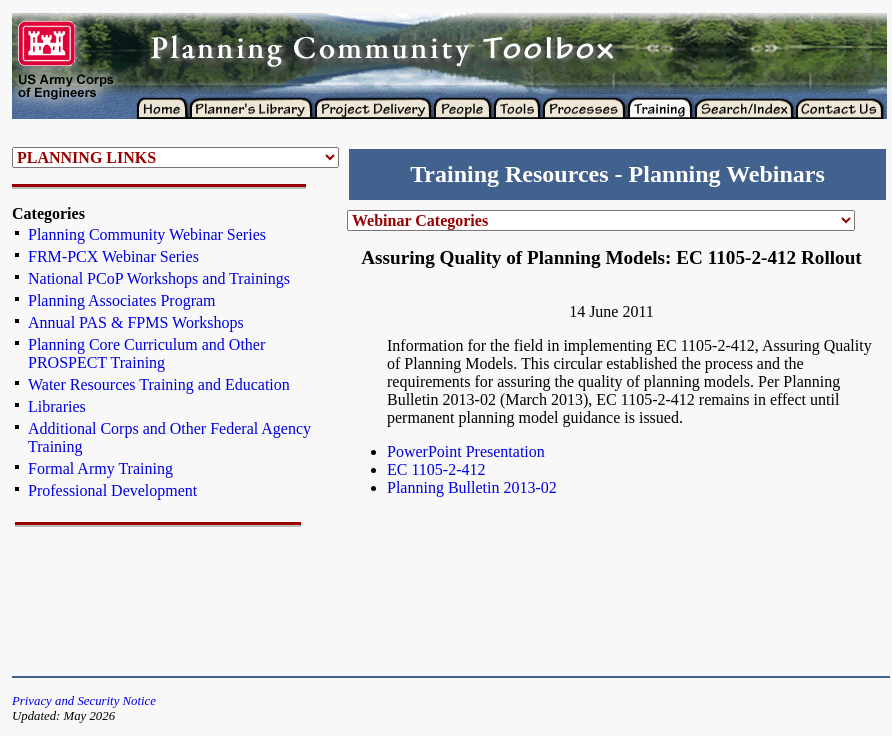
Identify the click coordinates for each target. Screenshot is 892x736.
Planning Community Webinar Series (147, 234)
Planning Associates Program (122, 300)
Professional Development (112, 490)
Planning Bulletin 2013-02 (472, 487)
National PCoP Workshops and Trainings (159, 278)
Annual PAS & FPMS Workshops (136, 322)
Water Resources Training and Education (159, 384)
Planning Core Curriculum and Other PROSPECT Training (146, 353)
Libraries (57, 406)
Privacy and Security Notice (84, 701)
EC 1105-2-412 (436, 469)
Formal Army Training (100, 468)
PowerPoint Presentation (466, 451)
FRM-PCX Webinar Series (113, 256)
